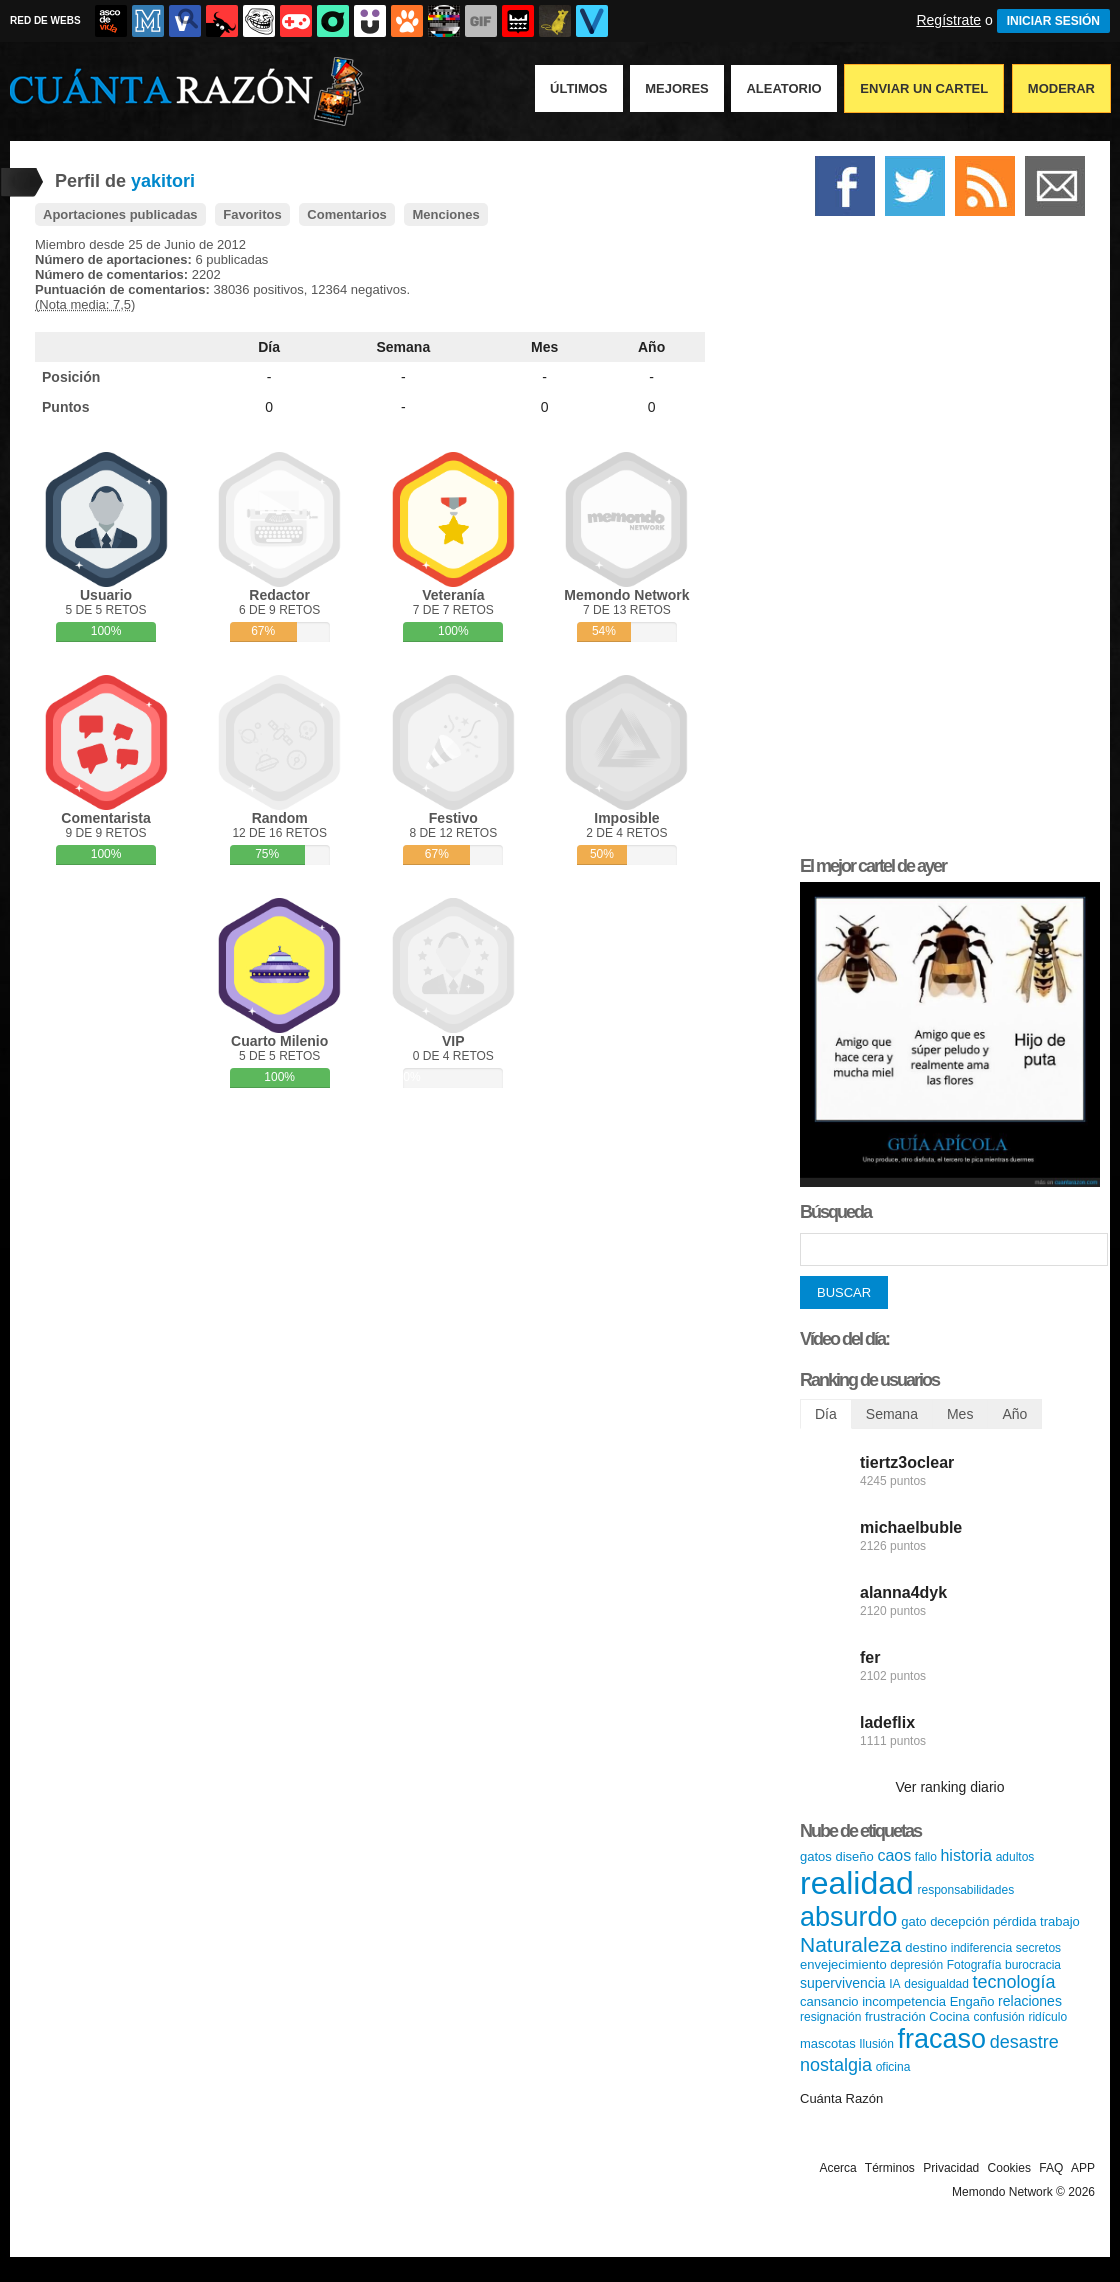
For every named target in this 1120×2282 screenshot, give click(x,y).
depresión (916, 1965)
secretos (1038, 1948)
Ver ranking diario (950, 1787)
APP (1083, 2168)
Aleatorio (783, 88)
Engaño (972, 2001)
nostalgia (836, 2065)
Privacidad (951, 2168)
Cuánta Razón (841, 2098)
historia (966, 1855)
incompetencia (904, 2001)
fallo (926, 1857)
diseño (854, 1856)
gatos (816, 1856)
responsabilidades (965, 1890)
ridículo (1047, 2017)
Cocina (949, 2016)
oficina (893, 2067)
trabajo (1060, 1921)
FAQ (1051, 2168)
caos (894, 1855)
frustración (895, 2016)
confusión (998, 2017)
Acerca (837, 2168)
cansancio (829, 2001)
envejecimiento (843, 1964)
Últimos (579, 88)
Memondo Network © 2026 (1023, 2192)
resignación (830, 2017)
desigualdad (936, 1984)
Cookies (1009, 2168)
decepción (959, 1921)
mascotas (828, 2043)
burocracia (1033, 1965)
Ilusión (876, 2044)
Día (269, 347)
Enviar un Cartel (924, 88)
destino (926, 1947)
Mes (544, 347)
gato (913, 1921)
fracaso (942, 2039)
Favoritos (252, 214)
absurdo (849, 1917)
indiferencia (981, 1948)
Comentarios (346, 214)
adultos (1015, 1857)
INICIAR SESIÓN (1053, 21)
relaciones (1030, 2001)
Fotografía (974, 1965)
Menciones (445, 214)
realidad (857, 1883)
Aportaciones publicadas (120, 214)
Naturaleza (851, 1944)
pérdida (1014, 1921)
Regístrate (948, 20)
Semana (404, 347)
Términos (890, 2168)
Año (651, 347)
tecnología (1014, 1982)
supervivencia (843, 1983)
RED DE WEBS (45, 20)
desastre (1024, 2042)
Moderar (1061, 88)
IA (894, 1984)
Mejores (677, 88)
